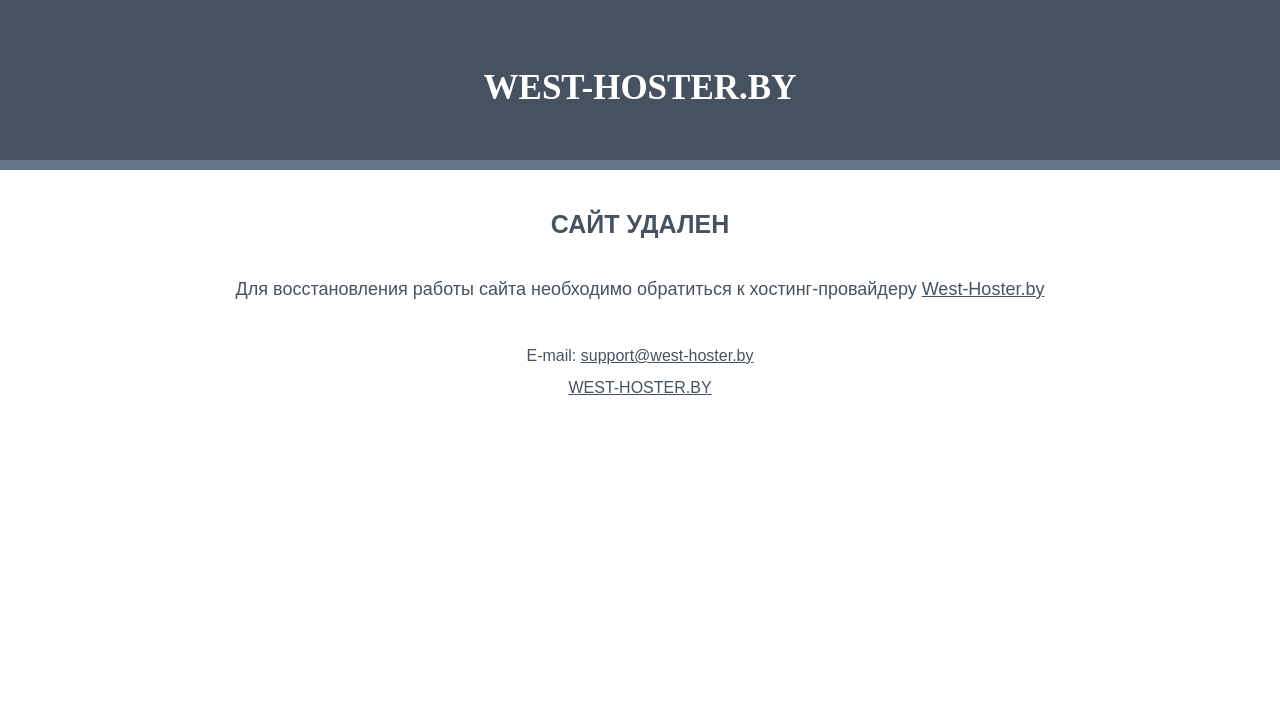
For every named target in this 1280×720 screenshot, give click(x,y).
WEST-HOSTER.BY (640, 87)
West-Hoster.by (983, 289)
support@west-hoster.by (667, 355)
